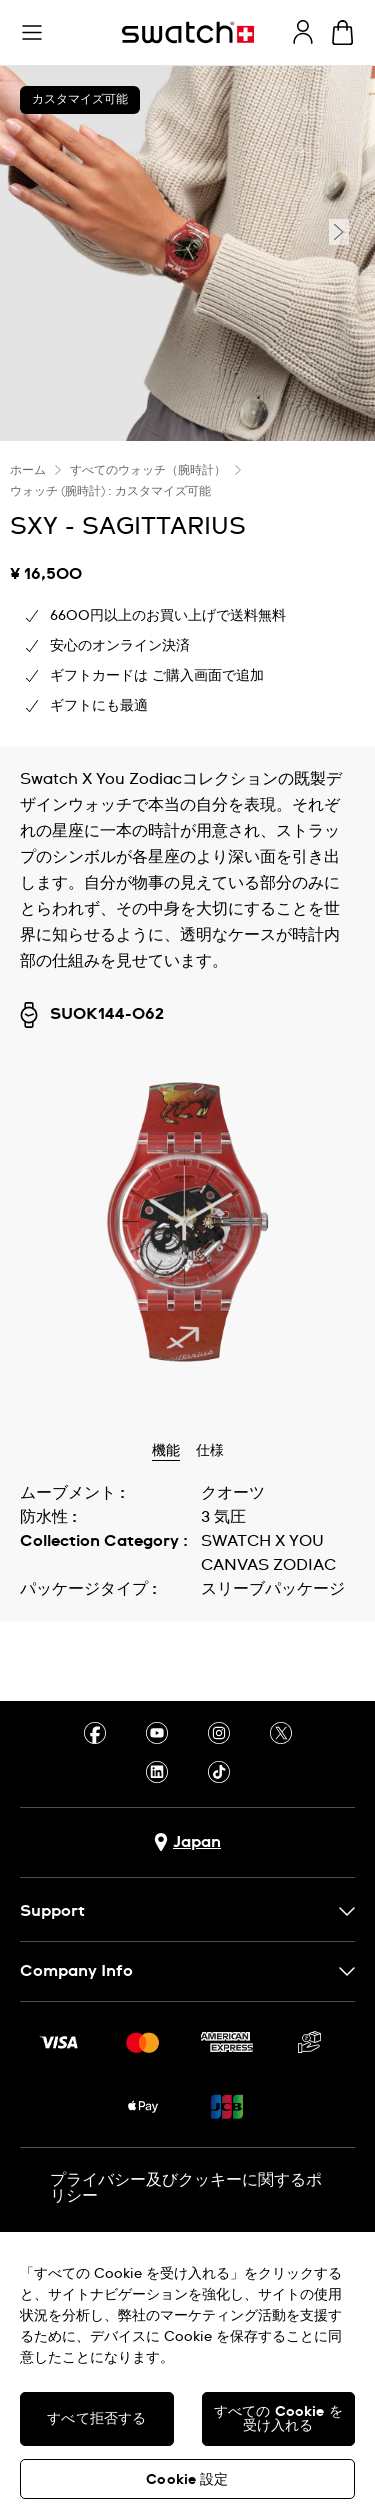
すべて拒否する (96, 2419)
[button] (32, 33)
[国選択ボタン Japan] (187, 1842)
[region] (187, 2372)
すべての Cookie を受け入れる (278, 2419)
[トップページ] (188, 32)
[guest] (303, 32)
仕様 (210, 1451)
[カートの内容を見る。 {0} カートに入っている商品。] (342, 32)
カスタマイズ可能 (80, 100)
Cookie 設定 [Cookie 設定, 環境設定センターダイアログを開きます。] (187, 2480)
